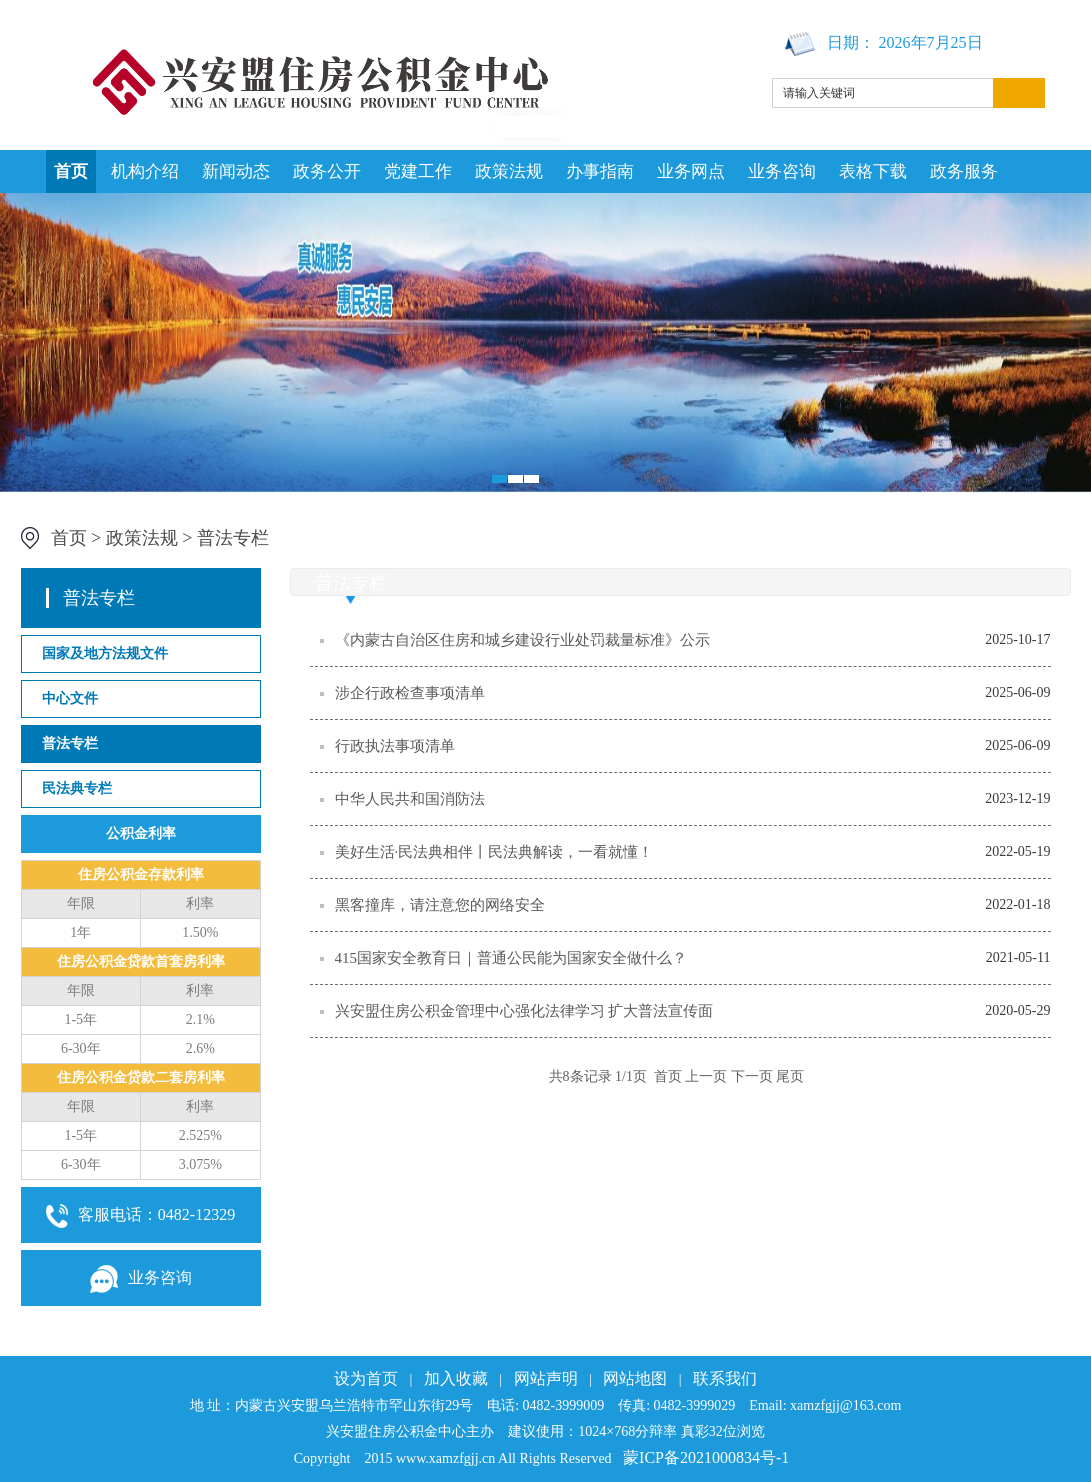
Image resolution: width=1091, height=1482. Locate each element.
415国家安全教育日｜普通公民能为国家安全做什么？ (511, 958)
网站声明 (546, 1378)
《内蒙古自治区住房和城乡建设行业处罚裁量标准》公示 (522, 640)
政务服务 (964, 171)
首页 (71, 171)
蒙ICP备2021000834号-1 (706, 1457)
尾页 (790, 1076)
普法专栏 (233, 538)
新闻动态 (236, 171)
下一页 (752, 1076)
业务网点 (691, 171)
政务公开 (327, 171)
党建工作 (418, 171)
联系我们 (725, 1378)
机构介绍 (145, 171)
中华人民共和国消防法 (410, 799)
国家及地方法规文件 (105, 653)
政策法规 (509, 171)
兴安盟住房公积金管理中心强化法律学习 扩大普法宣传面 (524, 1011)
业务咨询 (782, 171)
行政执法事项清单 (395, 746)
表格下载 (873, 171)
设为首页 (366, 1378)
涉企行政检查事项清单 (410, 693)
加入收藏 (456, 1378)
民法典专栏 (77, 788)
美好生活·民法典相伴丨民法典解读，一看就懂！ (494, 852)
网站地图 (635, 1378)
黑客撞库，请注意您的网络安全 (440, 905)
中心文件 (70, 698)
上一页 (706, 1076)
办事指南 (600, 171)
